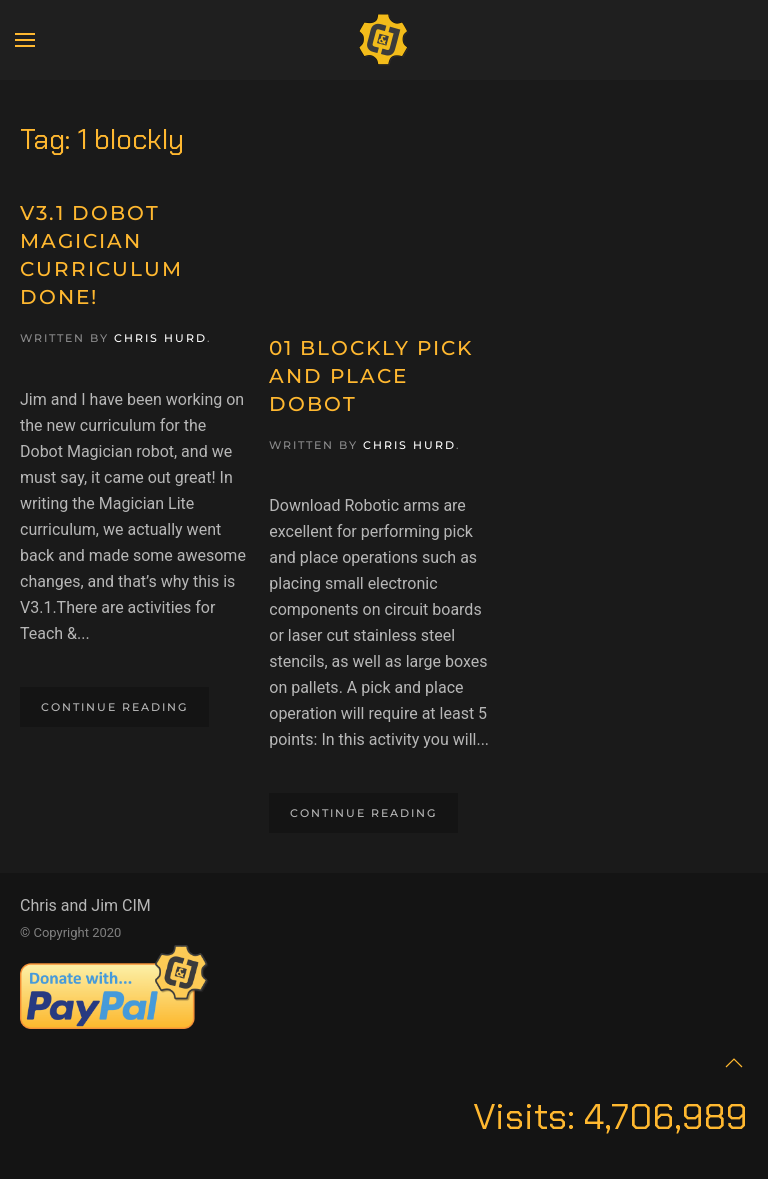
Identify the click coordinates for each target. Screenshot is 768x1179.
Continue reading (114, 707)
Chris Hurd (160, 338)
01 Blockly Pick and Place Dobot (371, 376)
